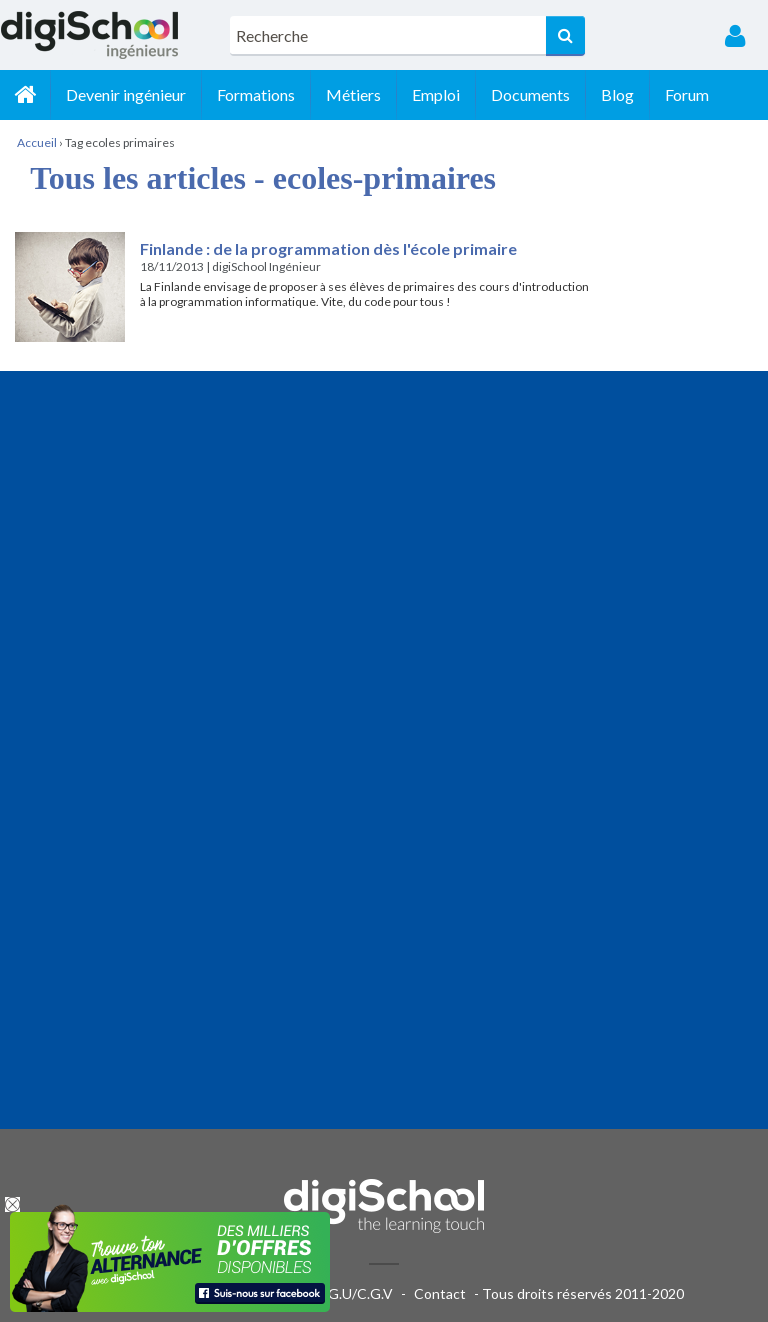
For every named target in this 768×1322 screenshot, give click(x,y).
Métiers (353, 94)
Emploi (436, 94)
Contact (440, 1293)
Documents (530, 94)
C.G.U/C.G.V (354, 1293)
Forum (687, 94)
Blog (617, 94)
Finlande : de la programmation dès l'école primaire (330, 248)
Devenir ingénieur (126, 94)
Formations (256, 94)
